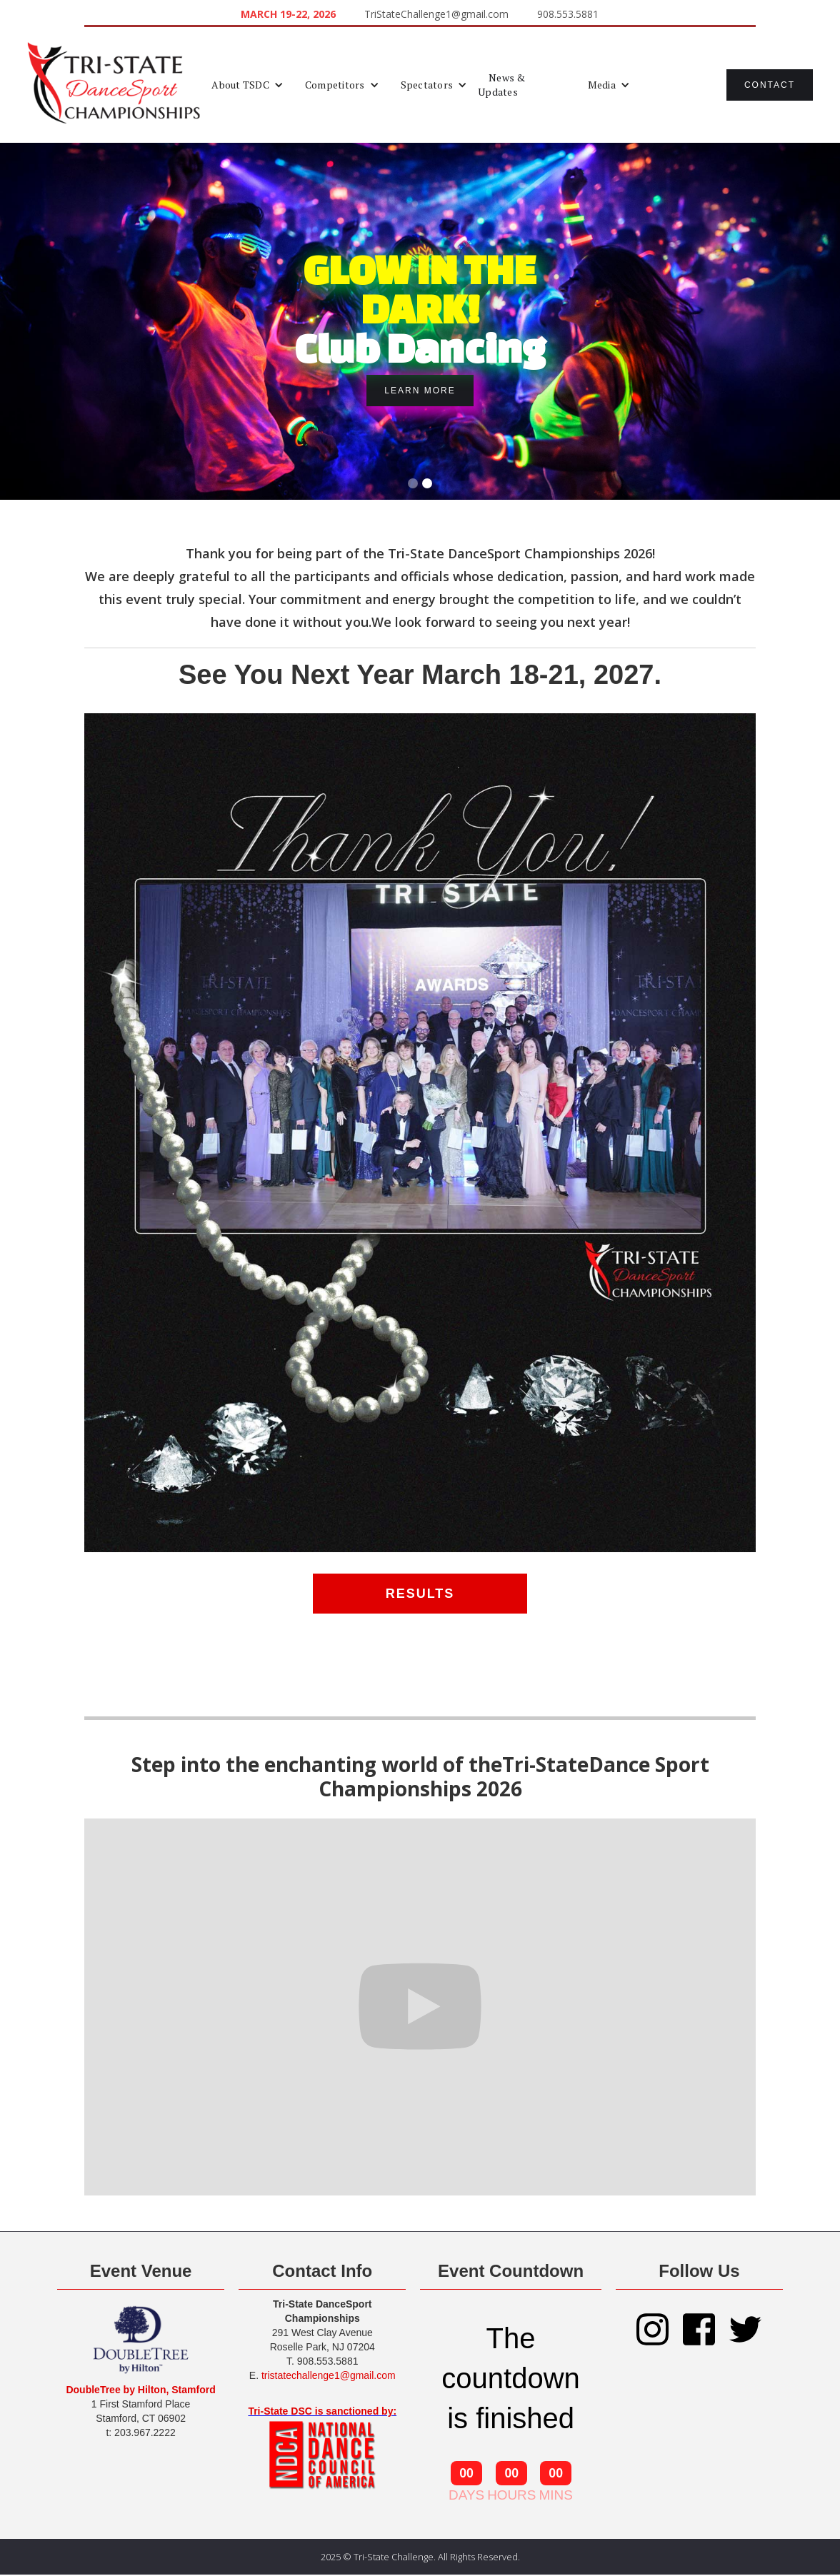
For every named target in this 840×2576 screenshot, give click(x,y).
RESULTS (420, 1593)
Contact (769, 85)
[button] (247, 85)
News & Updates (502, 85)
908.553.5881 (568, 14)
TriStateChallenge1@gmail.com (436, 14)
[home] (114, 85)
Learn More (419, 391)
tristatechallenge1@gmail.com (328, 2375)
